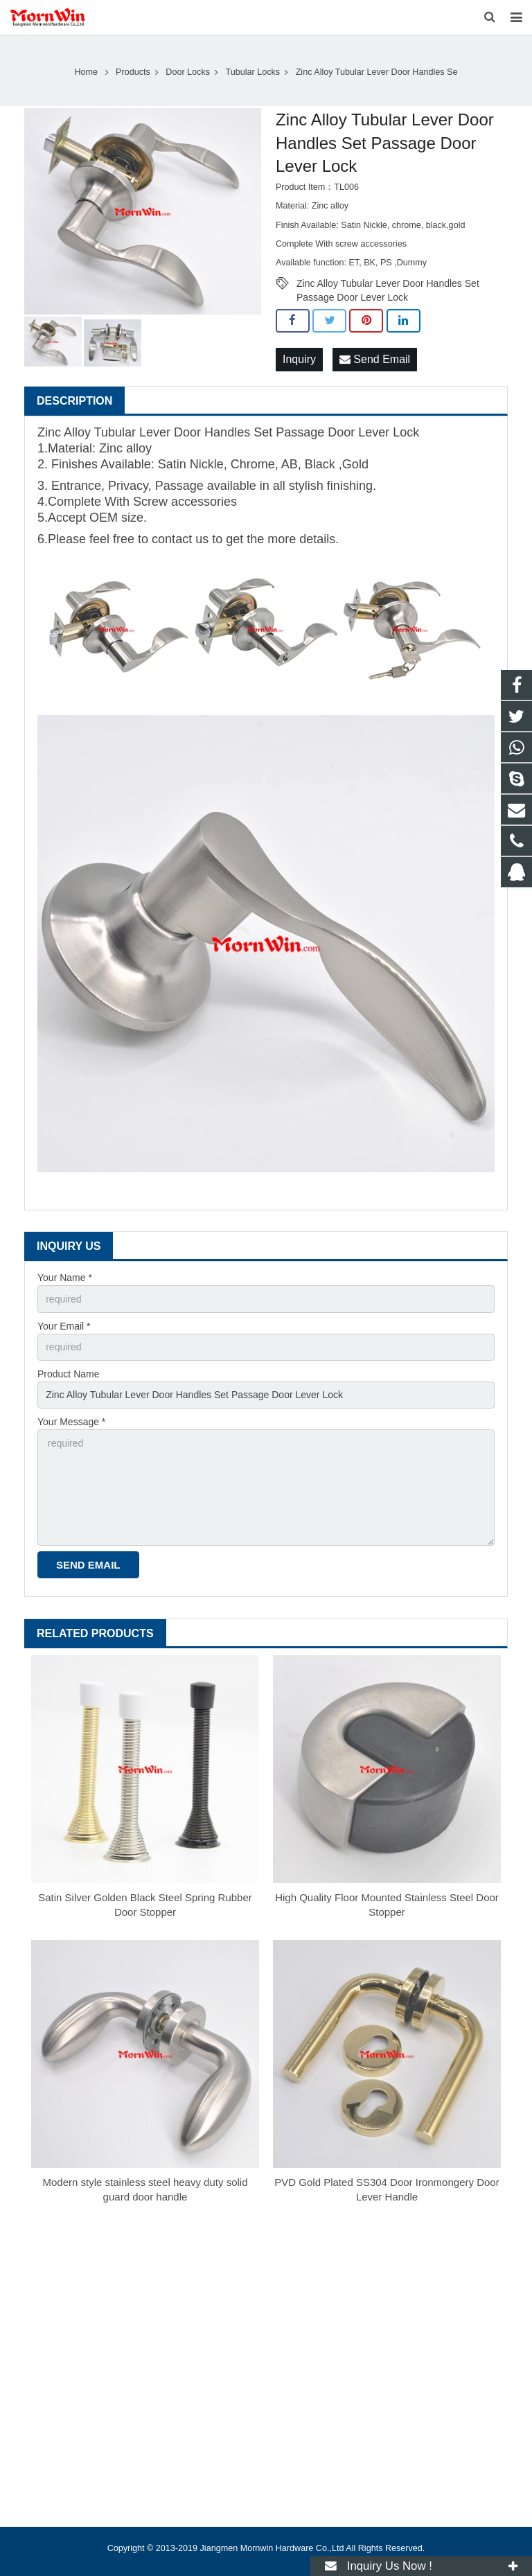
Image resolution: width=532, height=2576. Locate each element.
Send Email (374, 359)
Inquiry (299, 359)
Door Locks (188, 72)
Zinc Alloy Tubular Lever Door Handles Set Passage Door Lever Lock (387, 284)
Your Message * (71, 1421)
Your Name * (64, 1277)
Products (133, 72)
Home (86, 72)
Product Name (68, 1373)
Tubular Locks (253, 72)
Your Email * (64, 1326)
